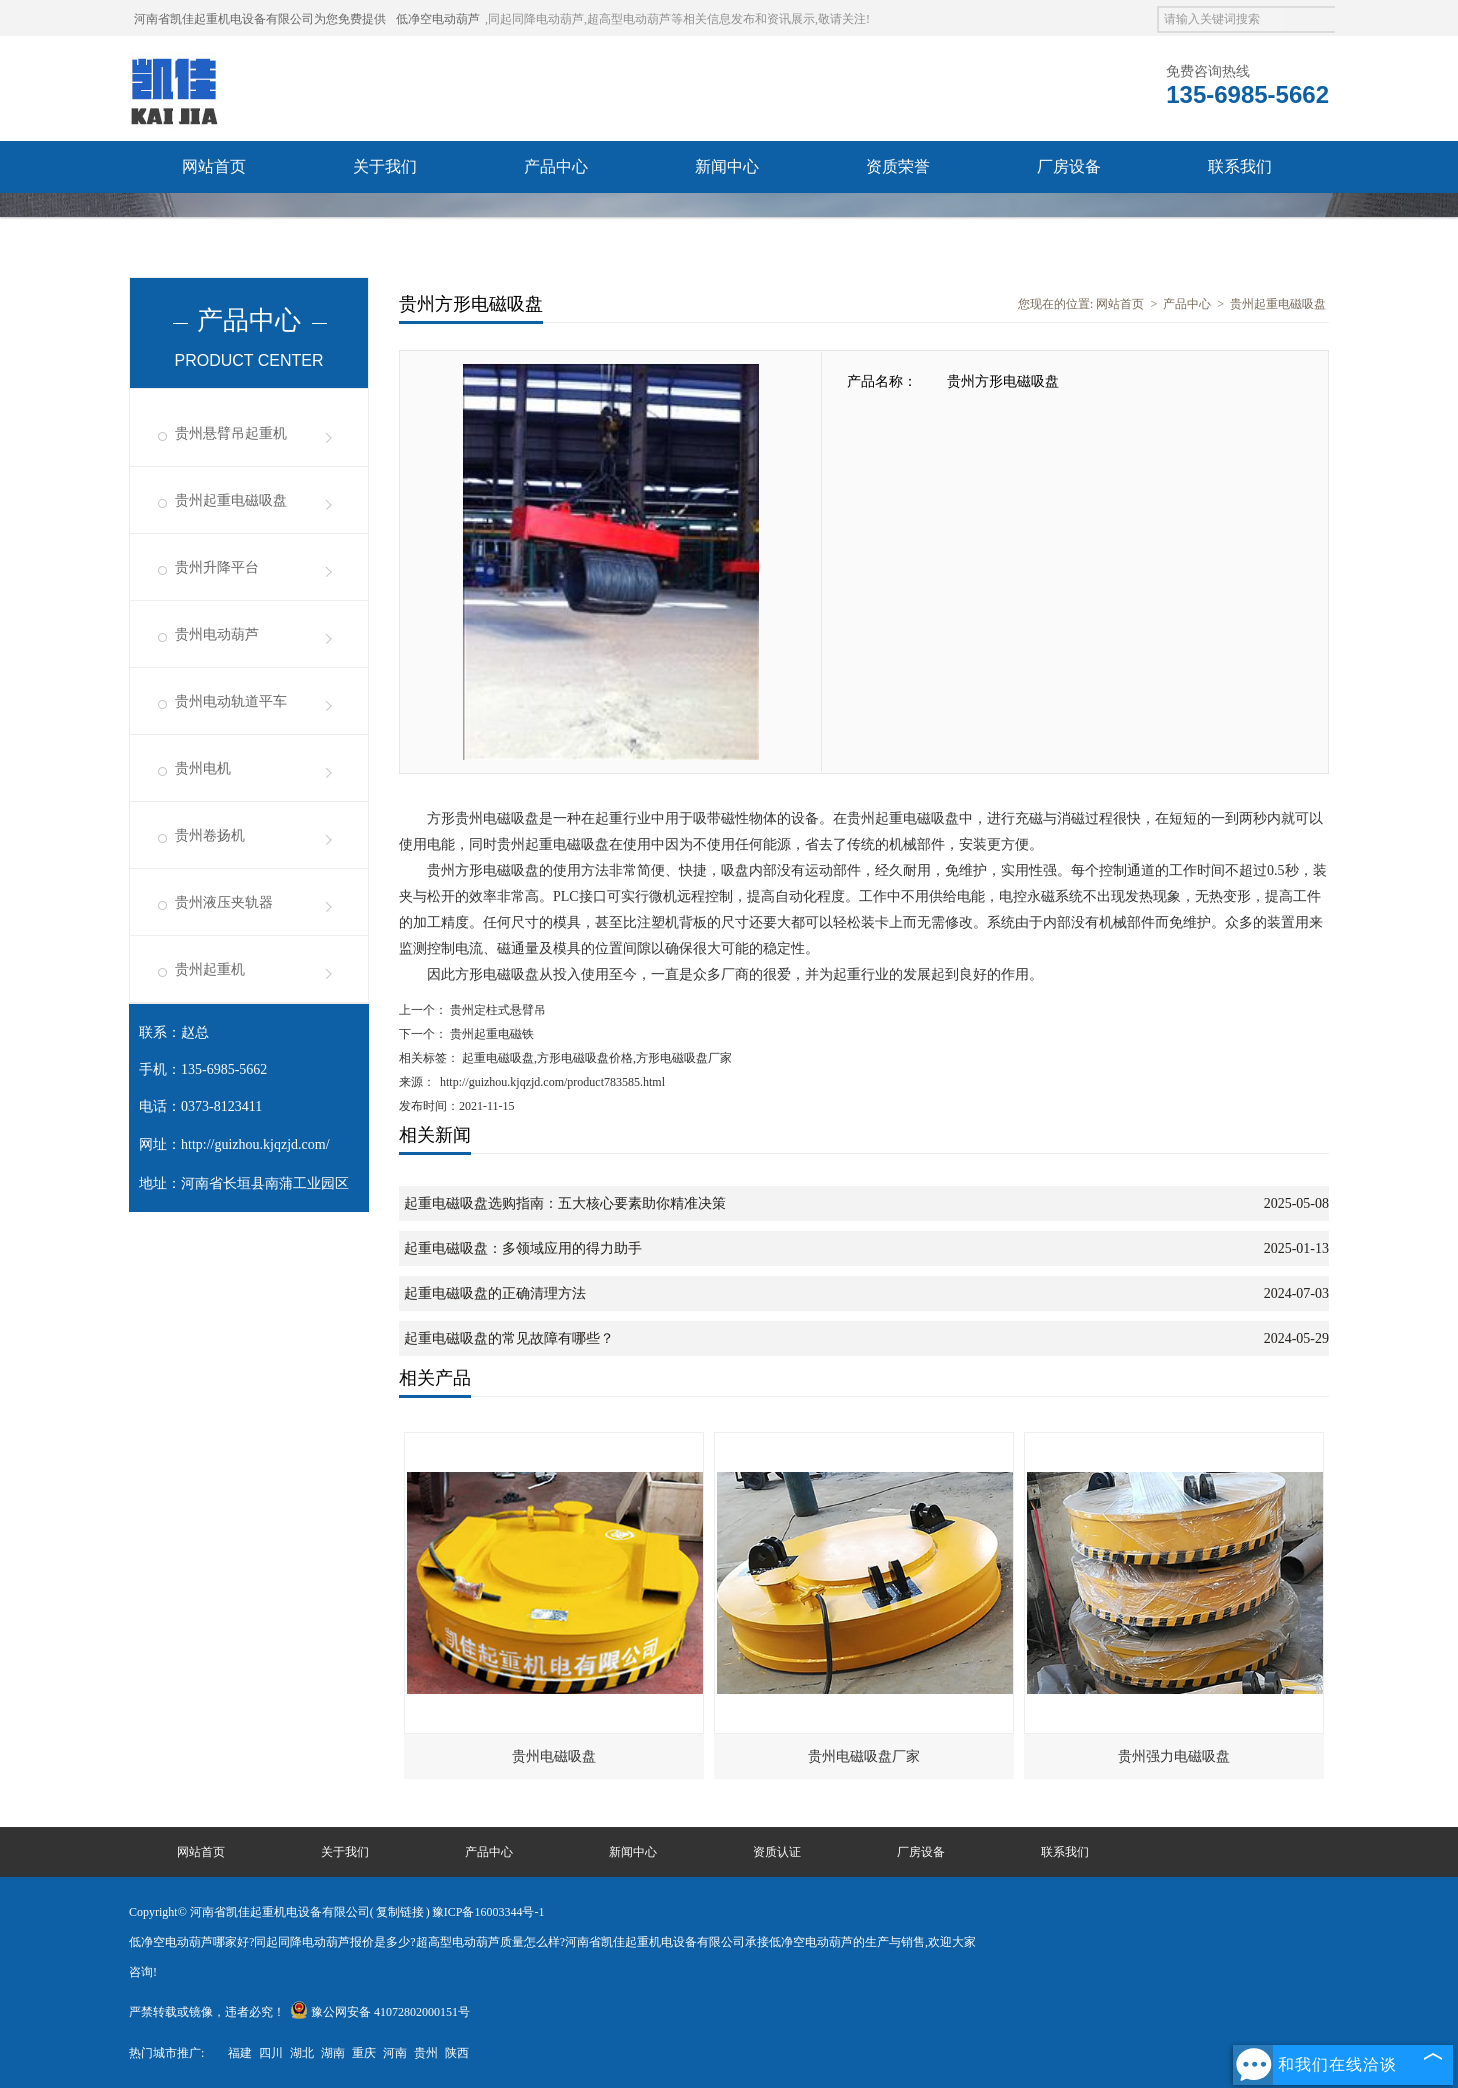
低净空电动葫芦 (438, 19)
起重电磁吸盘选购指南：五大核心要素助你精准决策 (565, 1203)
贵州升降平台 (217, 567)
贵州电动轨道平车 (231, 701)
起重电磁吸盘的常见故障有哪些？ (509, 1338)
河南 (395, 2053)
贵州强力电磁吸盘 (1174, 1756)
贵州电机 (203, 768)
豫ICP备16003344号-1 (488, 1912)
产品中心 (556, 166)
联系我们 (1240, 166)
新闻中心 (727, 166)
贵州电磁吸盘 (554, 1756)
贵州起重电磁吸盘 (231, 500)
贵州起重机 (210, 969)
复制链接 (400, 1912)
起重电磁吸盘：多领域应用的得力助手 (523, 1248)
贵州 (426, 2053)
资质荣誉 (898, 166)
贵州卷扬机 (210, 835)
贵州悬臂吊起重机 (231, 433)
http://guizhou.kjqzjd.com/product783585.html (552, 1082)
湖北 (302, 2053)
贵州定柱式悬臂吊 (496, 1010)
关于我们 (385, 166)
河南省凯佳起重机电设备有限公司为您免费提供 (260, 19)
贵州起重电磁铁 (490, 1034)
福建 (240, 2053)
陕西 (457, 2053)
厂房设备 (1069, 166)
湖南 (333, 2053)
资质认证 (777, 1852)
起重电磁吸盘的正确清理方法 (495, 1293)
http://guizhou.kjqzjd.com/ (255, 1144)
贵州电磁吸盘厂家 (864, 1756)
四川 (271, 2053)
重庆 (364, 2053)
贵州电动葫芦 (217, 634)
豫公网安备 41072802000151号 (380, 2012)
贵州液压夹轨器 (224, 902)
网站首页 (214, 166)
